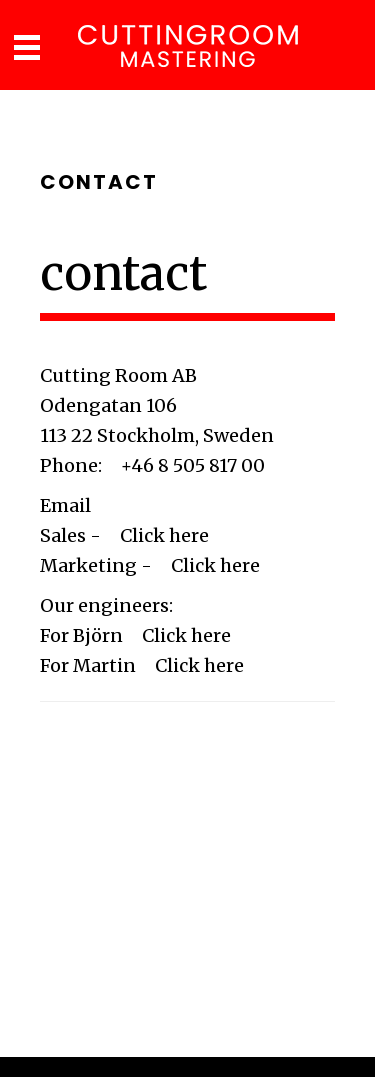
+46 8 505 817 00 (193, 465)
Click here (164, 535)
